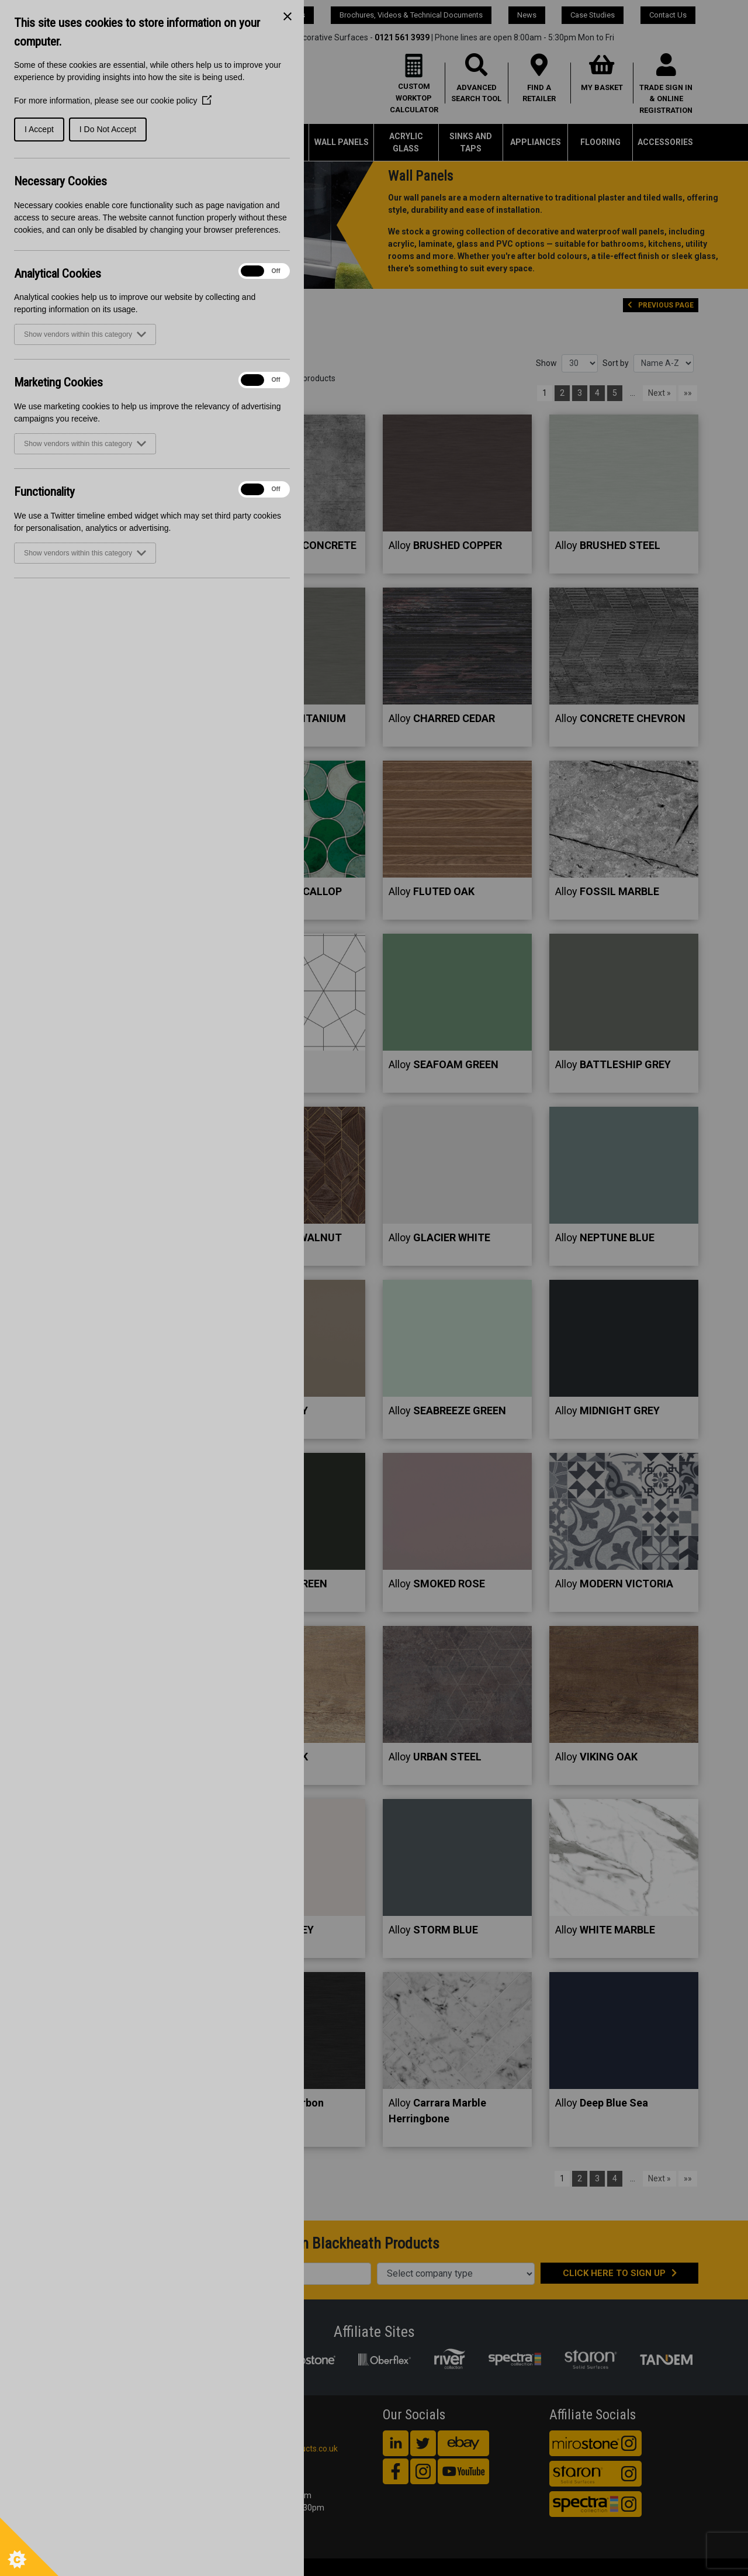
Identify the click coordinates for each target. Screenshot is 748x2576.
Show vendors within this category (85, 334)
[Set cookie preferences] (29, 2547)
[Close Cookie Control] (287, 16)
